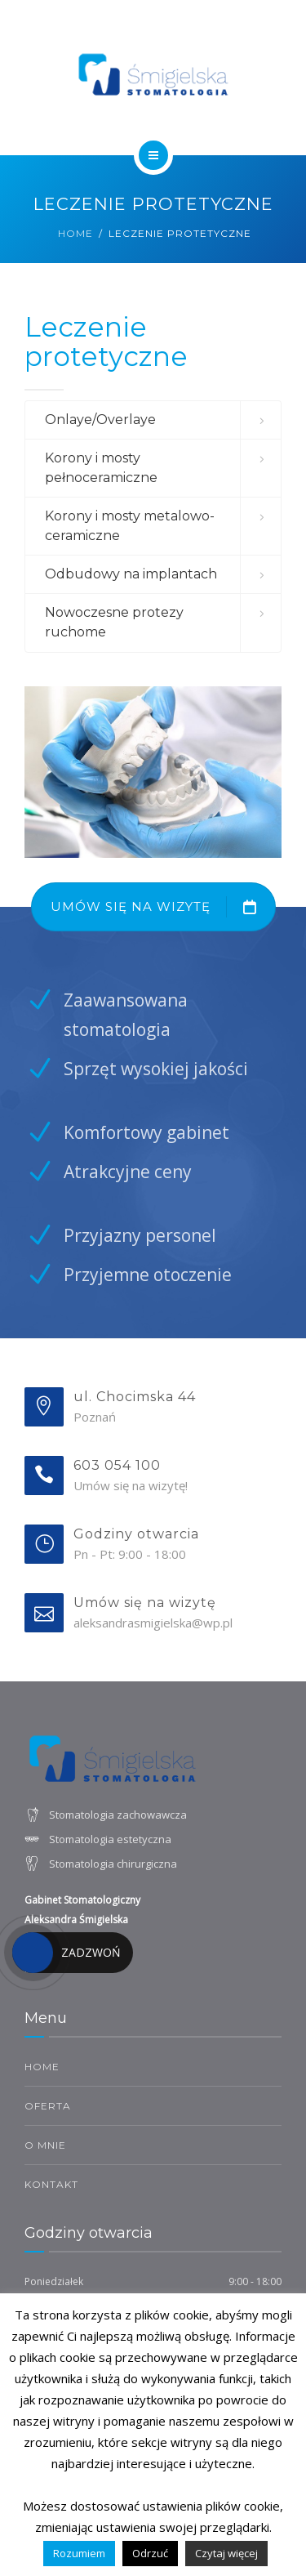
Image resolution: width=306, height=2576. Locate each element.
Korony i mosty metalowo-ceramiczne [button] (130, 525)
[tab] (153, 420)
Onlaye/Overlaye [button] (100, 419)
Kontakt (51, 2184)
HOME (42, 2066)
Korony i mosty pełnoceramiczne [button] (101, 467)
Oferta (47, 2106)
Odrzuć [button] (150, 2553)
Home (75, 233)
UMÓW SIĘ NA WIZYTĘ (163, 907)
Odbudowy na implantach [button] (131, 574)
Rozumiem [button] (79, 2553)
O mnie (45, 2145)
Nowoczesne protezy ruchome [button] (114, 622)
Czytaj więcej (226, 2553)
